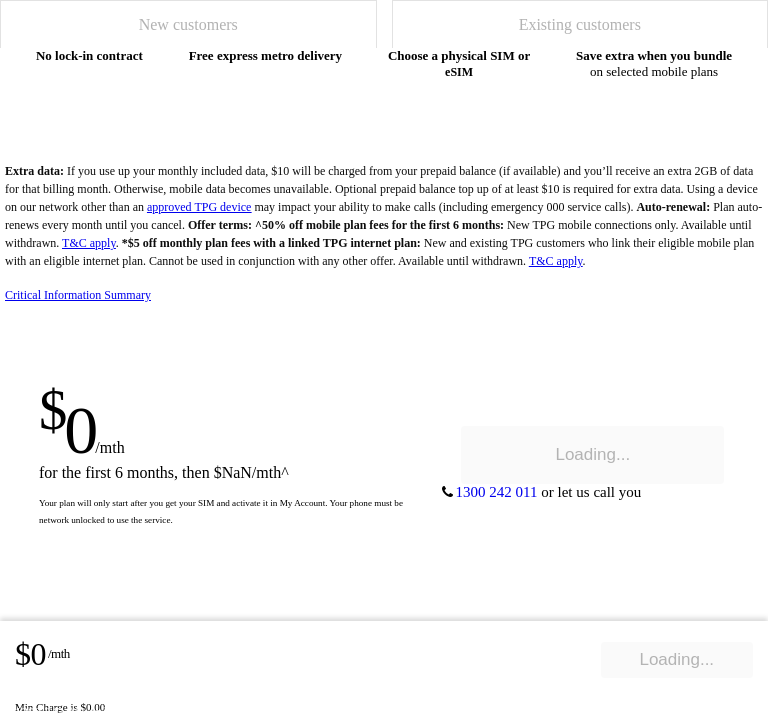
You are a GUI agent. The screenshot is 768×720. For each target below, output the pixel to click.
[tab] (188, 24)
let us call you (139, 711)
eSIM (459, 72)
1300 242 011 (50, 711)
